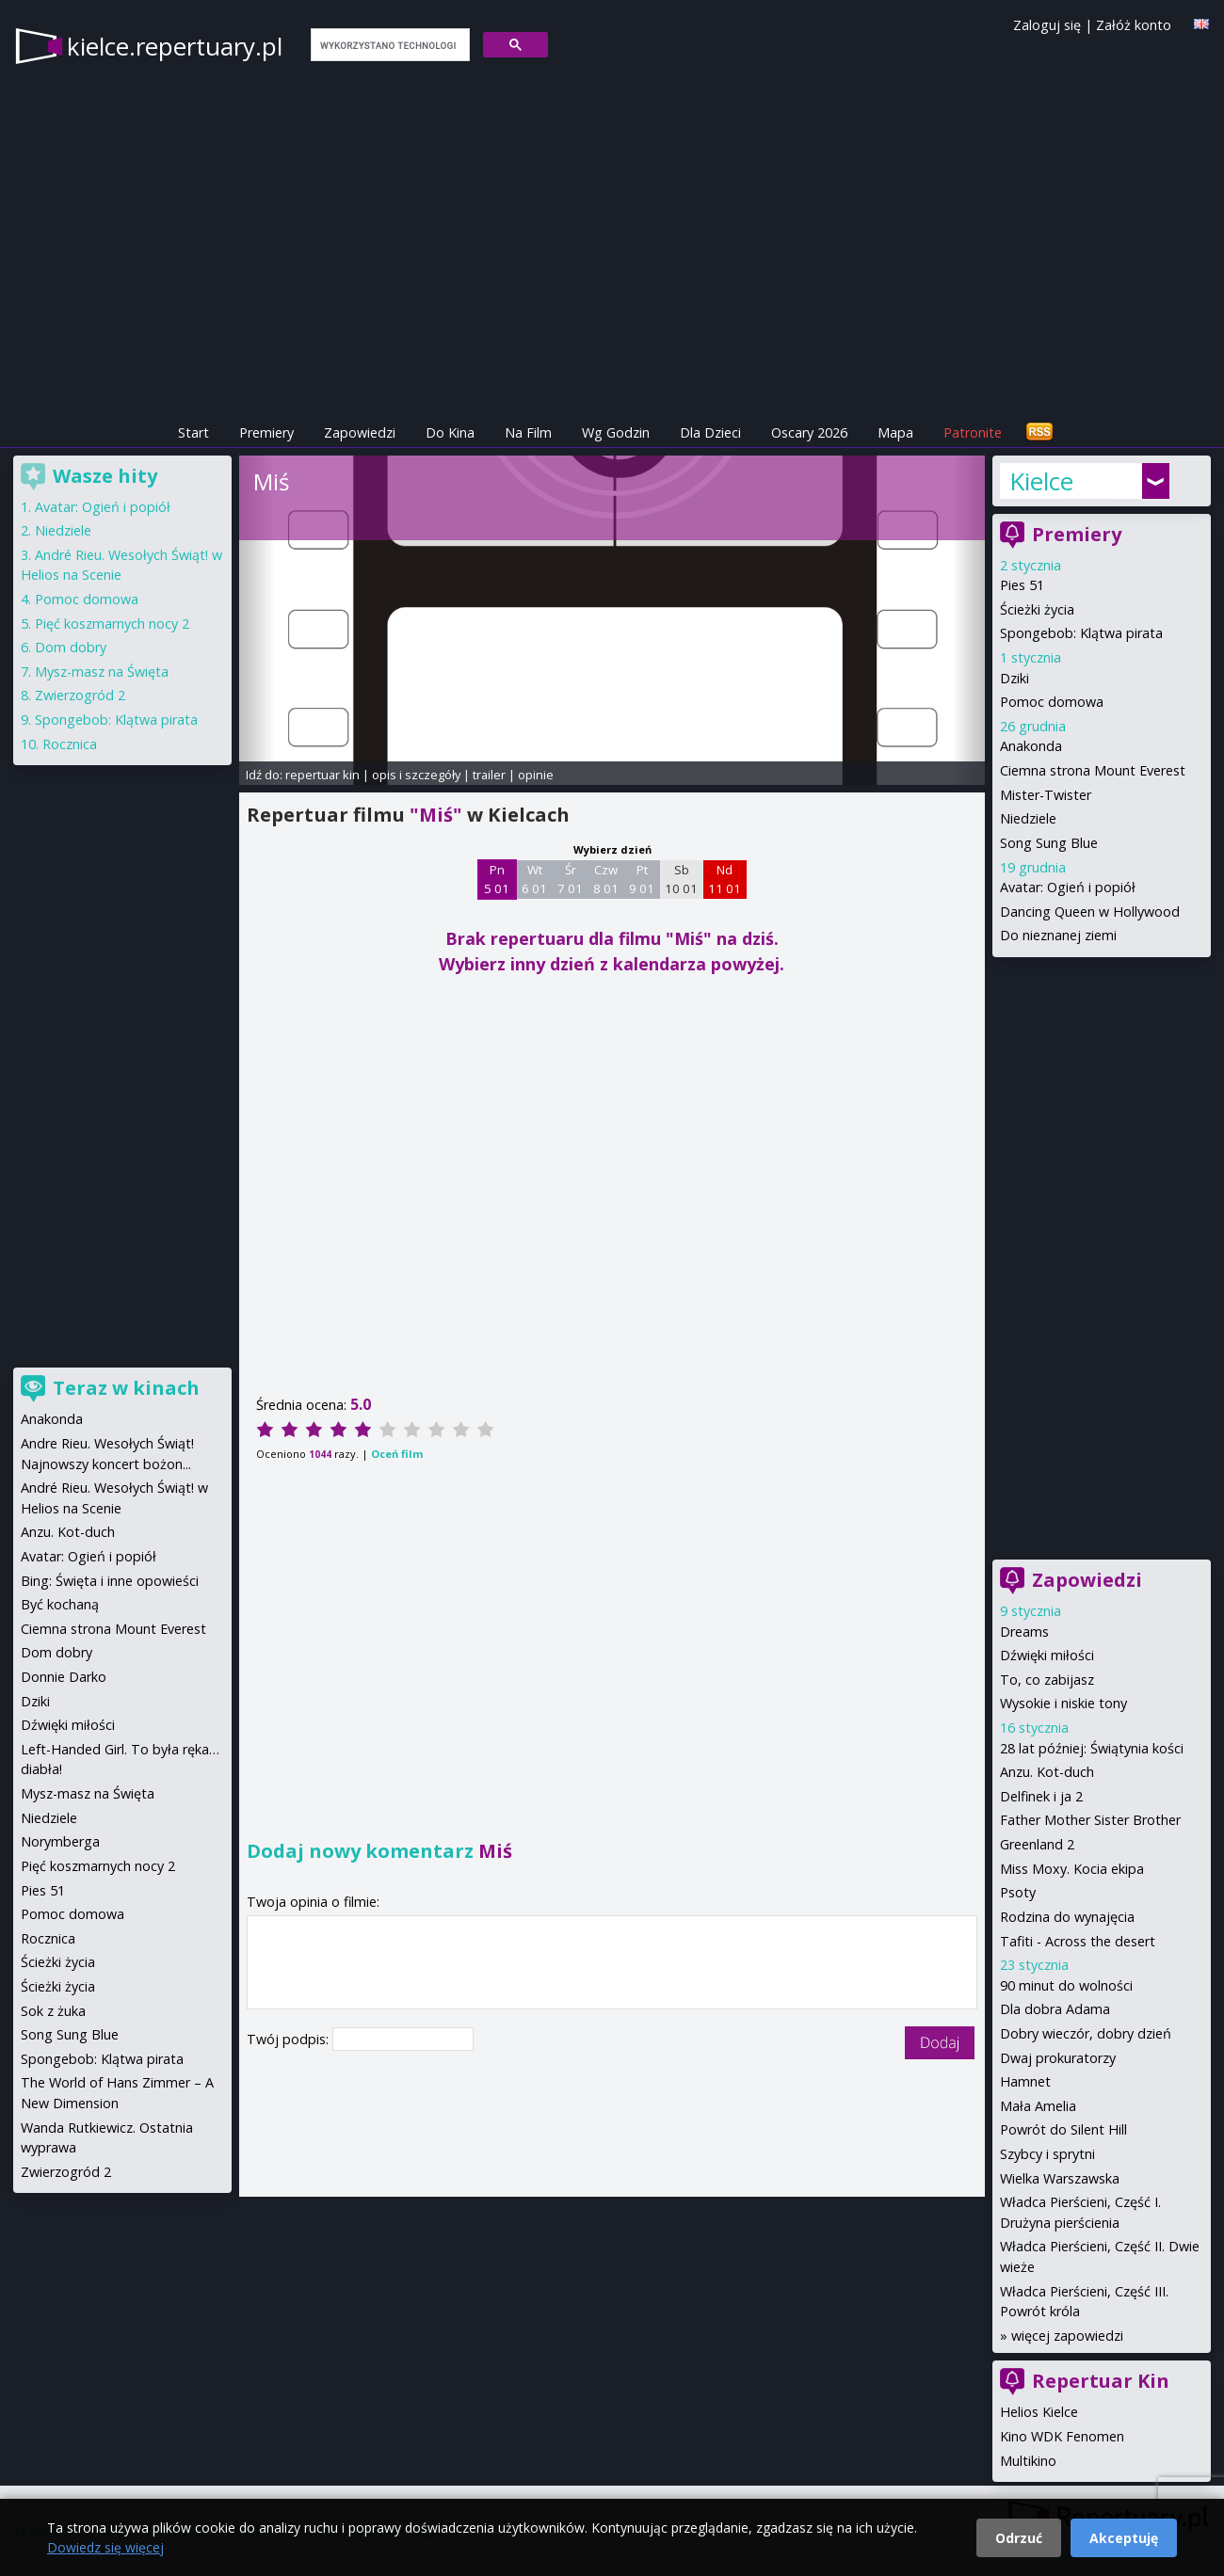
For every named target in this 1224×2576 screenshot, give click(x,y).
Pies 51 (1022, 585)
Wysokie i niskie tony (1063, 1703)
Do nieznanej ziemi (1058, 935)
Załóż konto (1133, 25)
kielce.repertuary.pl (174, 46)
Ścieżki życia (1037, 609)
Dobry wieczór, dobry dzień (1085, 2033)
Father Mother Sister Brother (1090, 1820)
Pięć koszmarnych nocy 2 (112, 623)
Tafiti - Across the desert (1077, 1941)
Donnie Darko (63, 1677)
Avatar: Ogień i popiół (1067, 887)
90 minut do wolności (1066, 1985)
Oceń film (397, 1454)
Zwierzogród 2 (80, 695)
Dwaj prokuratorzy (1058, 2058)
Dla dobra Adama (1055, 2009)
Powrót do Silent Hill (1063, 2129)
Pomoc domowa (1051, 702)
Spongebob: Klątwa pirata (1081, 633)
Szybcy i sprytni (1047, 2154)
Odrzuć (1018, 2538)
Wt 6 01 (534, 879)
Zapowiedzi (359, 432)
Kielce (1041, 481)
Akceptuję (1123, 2538)
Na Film (528, 432)
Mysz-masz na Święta (102, 671)
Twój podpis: (289, 2039)
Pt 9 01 (641, 879)
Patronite (972, 432)
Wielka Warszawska (1059, 2178)
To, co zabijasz (1047, 1679)
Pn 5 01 (496, 879)
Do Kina (450, 432)
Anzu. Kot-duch (1047, 1772)
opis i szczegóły (416, 774)
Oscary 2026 (809, 432)
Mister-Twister (1045, 795)
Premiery (266, 432)
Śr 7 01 (570, 879)
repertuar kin (322, 774)
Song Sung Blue (1049, 843)
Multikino (1028, 2461)
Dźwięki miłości (1047, 1655)
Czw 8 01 (606, 879)
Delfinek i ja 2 (1041, 1796)
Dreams (1024, 1631)
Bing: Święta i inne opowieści (110, 1581)
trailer (489, 774)
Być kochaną (60, 1604)
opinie (536, 774)
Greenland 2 (1037, 1844)
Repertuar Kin (1100, 2380)
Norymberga (60, 1841)
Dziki (1014, 678)
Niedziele (1028, 818)
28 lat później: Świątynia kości (1092, 1748)
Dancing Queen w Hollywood (1090, 911)
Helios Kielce (1039, 2412)
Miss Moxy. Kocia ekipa (1072, 1869)
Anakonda (1031, 746)
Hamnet (1025, 2081)
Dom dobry (70, 647)
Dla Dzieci (710, 432)
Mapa (895, 432)
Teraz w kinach (126, 1387)
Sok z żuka (53, 2011)
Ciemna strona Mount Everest (1092, 770)
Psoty (1018, 1892)
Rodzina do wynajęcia (1067, 1917)
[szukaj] (388, 45)
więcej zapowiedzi (1067, 2335)
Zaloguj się (1047, 25)
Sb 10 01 (681, 879)
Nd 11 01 (724, 879)
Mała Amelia (1038, 2106)
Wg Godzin (616, 432)
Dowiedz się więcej (105, 2547)
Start (193, 432)
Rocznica (69, 744)
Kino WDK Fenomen (1062, 2436)
